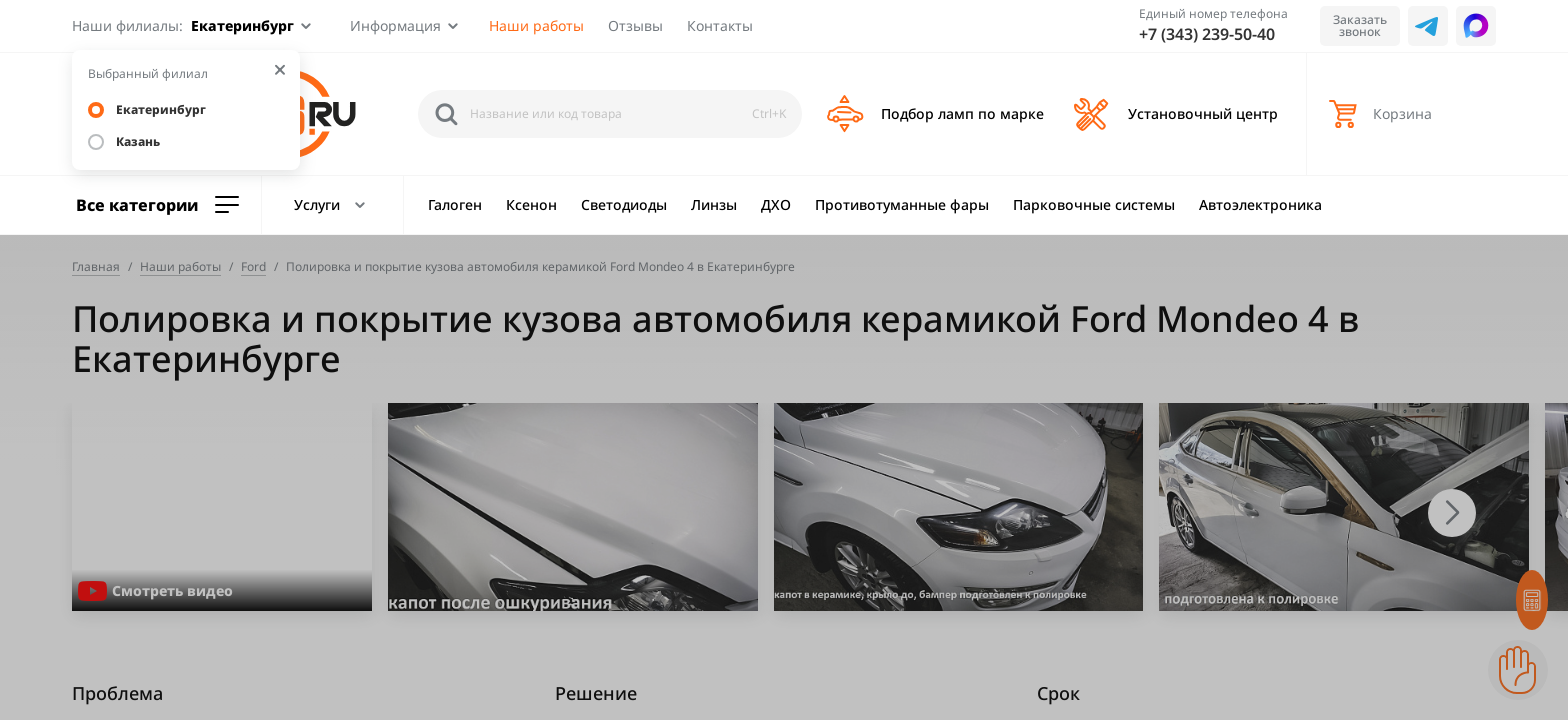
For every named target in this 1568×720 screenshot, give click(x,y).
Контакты (720, 25)
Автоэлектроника (1260, 204)
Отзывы (635, 25)
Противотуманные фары (902, 204)
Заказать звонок (1360, 25)
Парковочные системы (1094, 204)
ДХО (776, 204)
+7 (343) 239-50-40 (1207, 34)
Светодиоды (624, 204)
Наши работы (536, 25)
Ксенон (531, 204)
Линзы (714, 204)
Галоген (455, 204)
